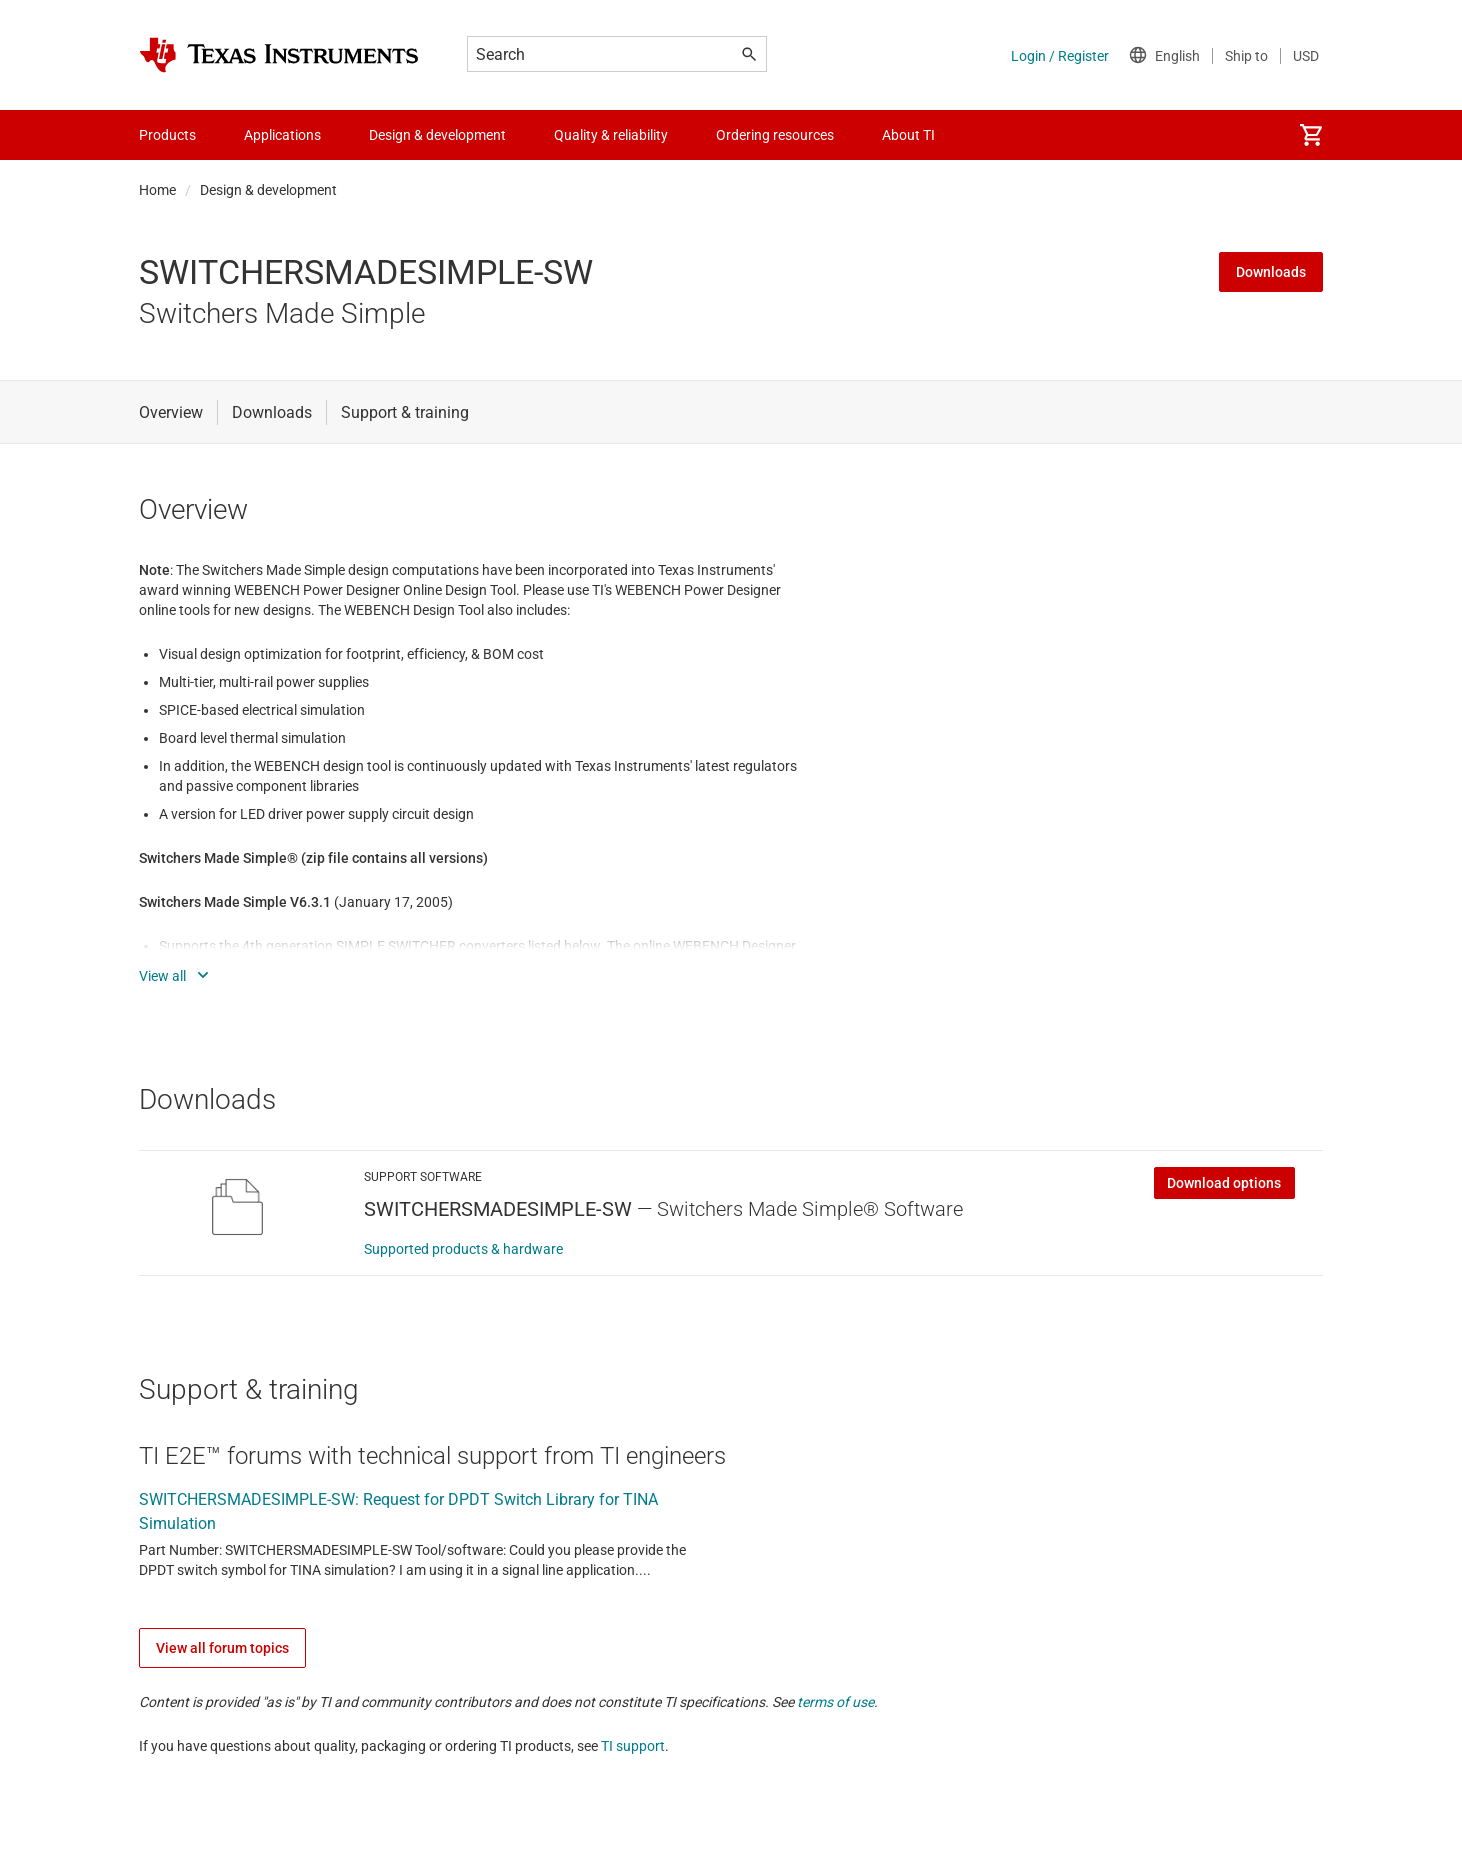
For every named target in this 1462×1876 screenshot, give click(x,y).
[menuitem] (1311, 135)
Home (157, 190)
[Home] (279, 55)
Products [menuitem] (167, 135)
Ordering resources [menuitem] (775, 135)
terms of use (835, 1702)
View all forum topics (222, 1648)
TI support (633, 1746)
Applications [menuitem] (282, 135)
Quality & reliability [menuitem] (611, 135)
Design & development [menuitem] (437, 135)
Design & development (268, 190)
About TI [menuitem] (908, 135)
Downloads (1271, 272)
